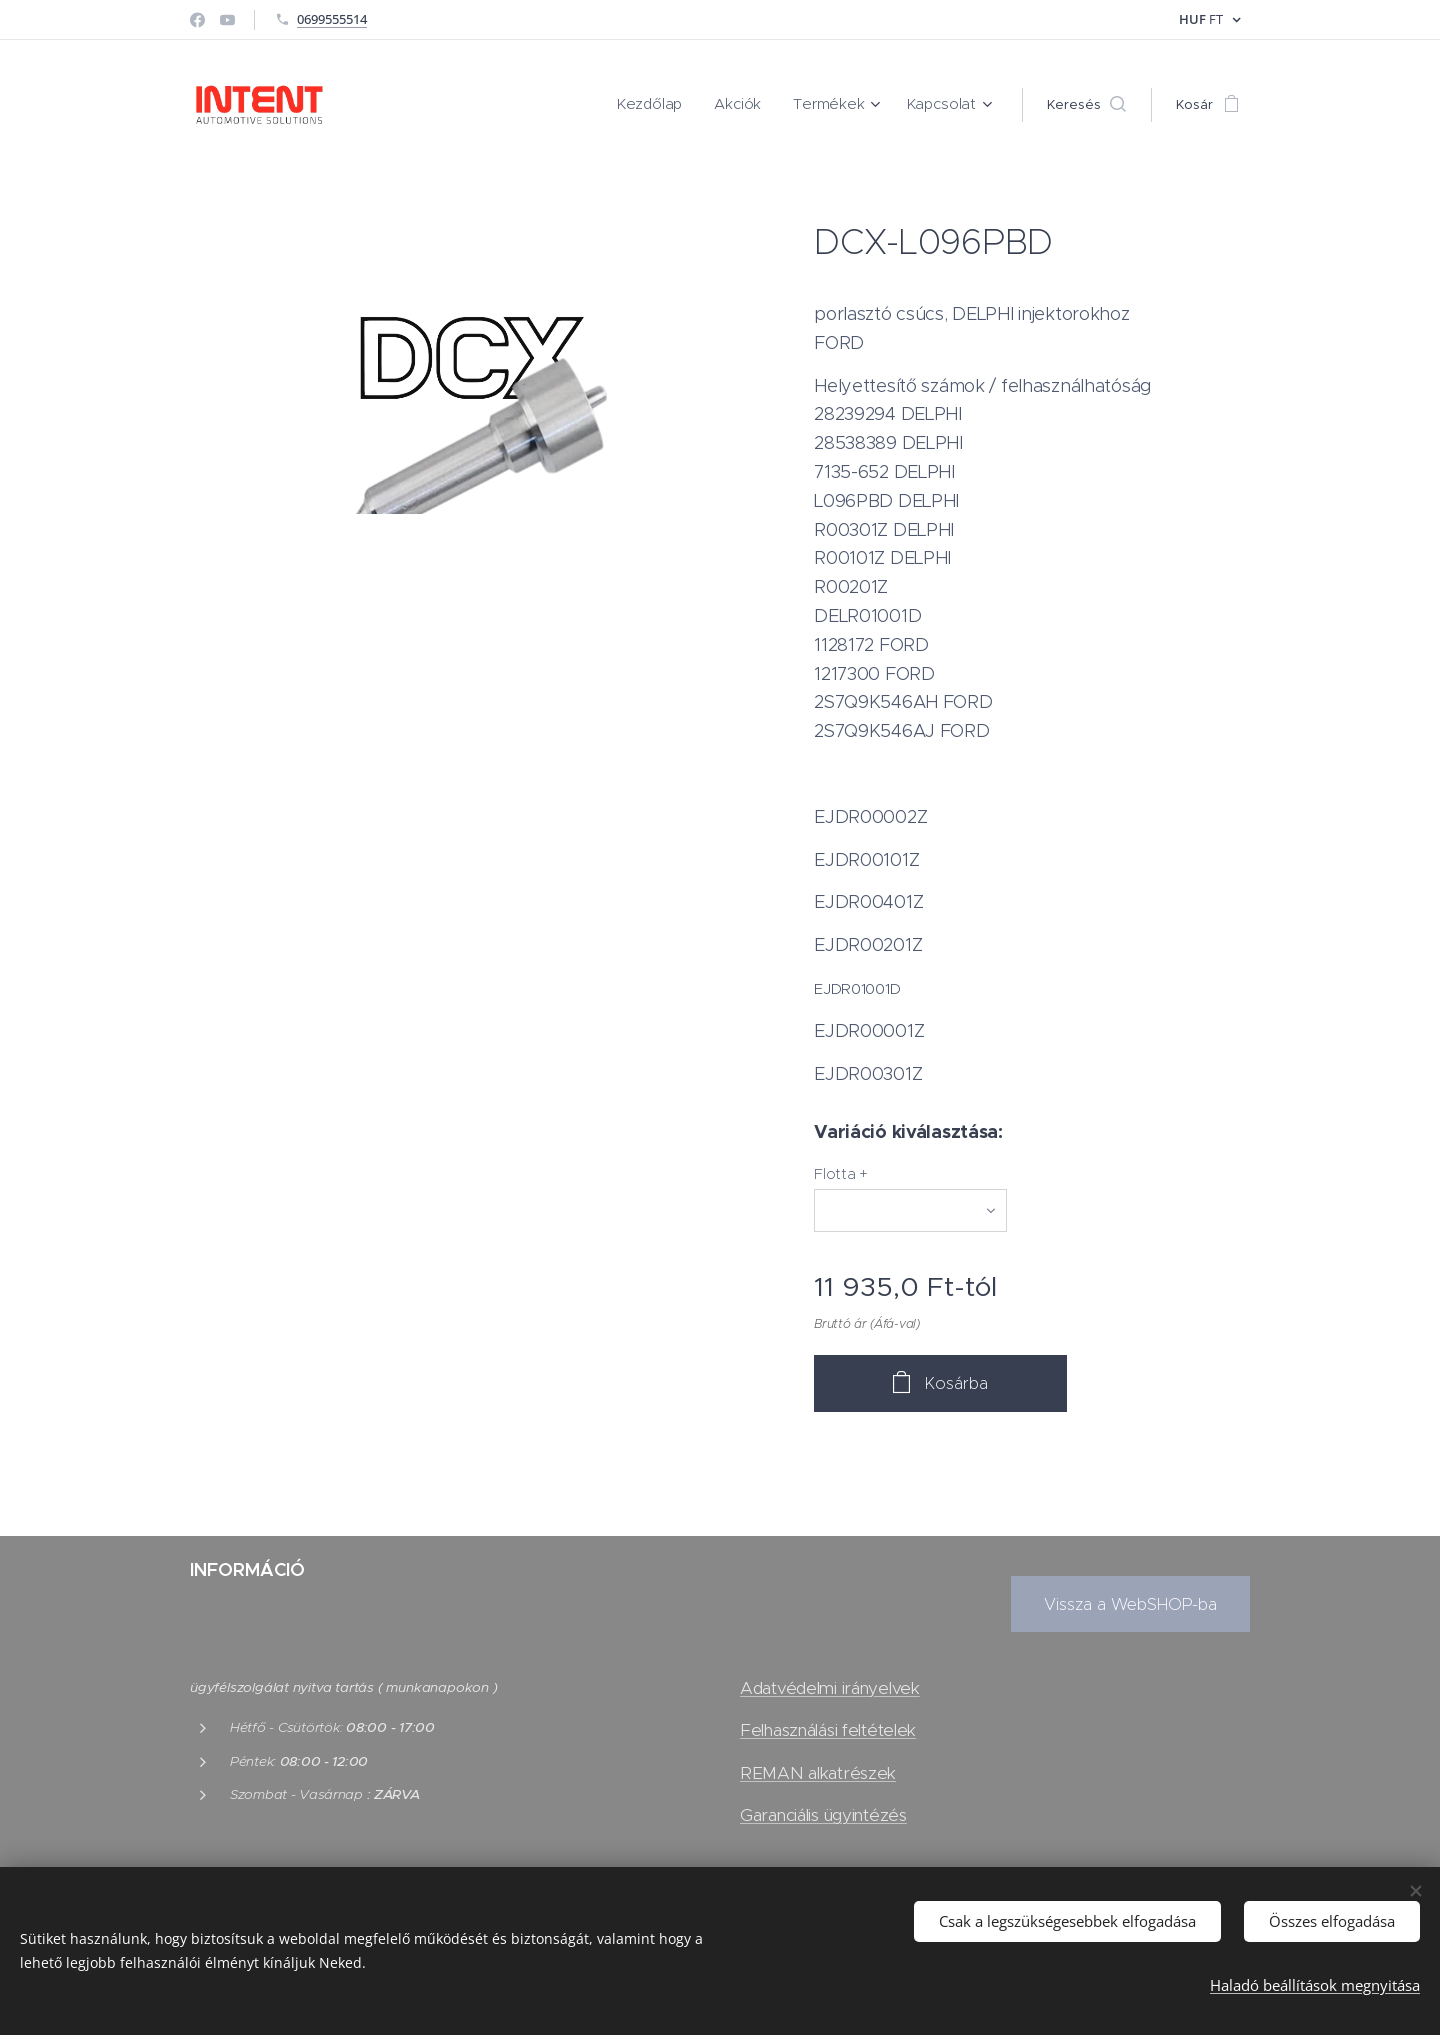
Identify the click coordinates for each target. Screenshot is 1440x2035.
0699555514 (332, 19)
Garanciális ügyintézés (823, 1815)
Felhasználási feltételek (828, 1730)
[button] (1086, 105)
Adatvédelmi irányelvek (830, 1688)
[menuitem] (671, 105)
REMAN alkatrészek (818, 1773)
